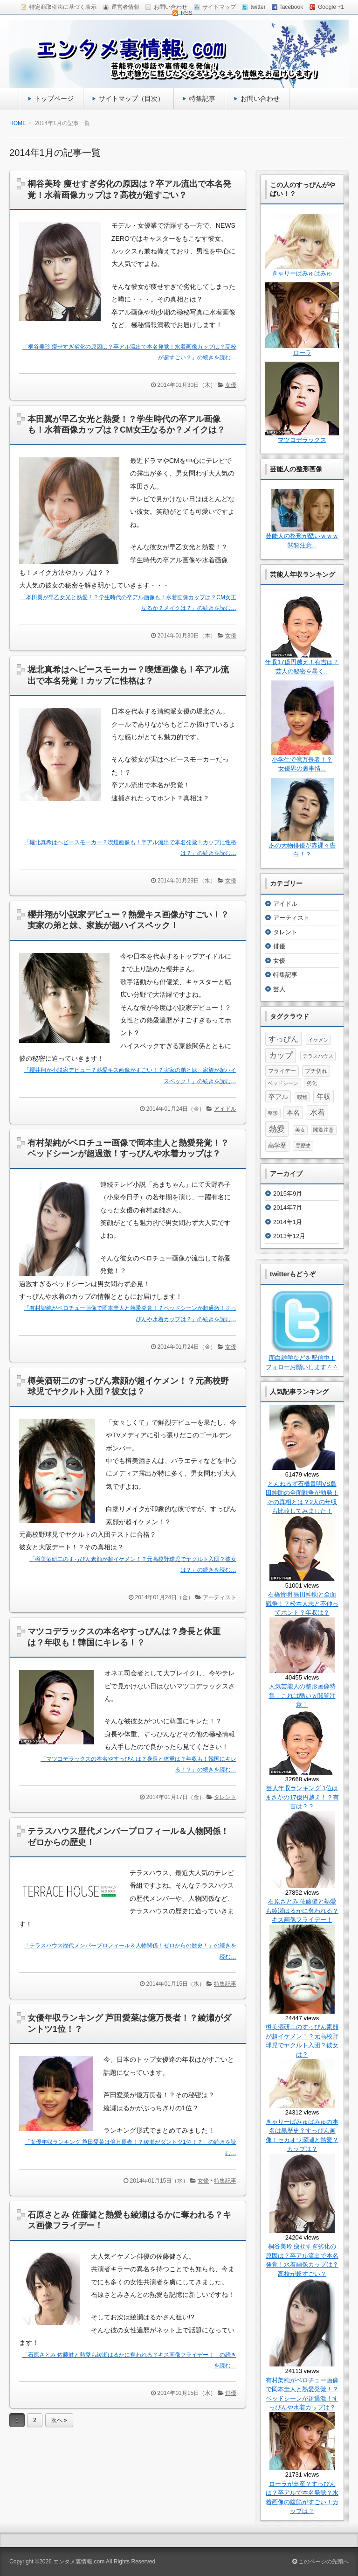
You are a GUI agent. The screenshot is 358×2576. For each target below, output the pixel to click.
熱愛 (277, 1129)
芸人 (279, 989)
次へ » (59, 2420)
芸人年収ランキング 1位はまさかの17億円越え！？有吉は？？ (301, 1797)
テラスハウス (318, 1056)
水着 (317, 1112)
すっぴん (283, 1039)
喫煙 (302, 1097)
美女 (300, 1130)
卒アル (278, 1096)
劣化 (312, 1083)
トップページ (54, 98)
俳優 (230, 2393)
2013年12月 (289, 1235)
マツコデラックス (302, 439)
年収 (323, 1096)
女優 (230, 385)
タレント (225, 1797)
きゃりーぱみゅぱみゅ (302, 273)
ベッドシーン (283, 1083)
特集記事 (202, 98)
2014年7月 (287, 1207)
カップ (281, 1055)
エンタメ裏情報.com (78, 2561)
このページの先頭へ (320, 2561)
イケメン (318, 1040)
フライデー (282, 1071)
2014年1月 (287, 1221)
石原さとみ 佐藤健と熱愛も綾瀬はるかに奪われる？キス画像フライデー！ (302, 1910)
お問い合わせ (260, 98)
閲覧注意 (323, 1130)
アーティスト (219, 1597)
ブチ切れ (316, 1071)
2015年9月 (287, 1193)
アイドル (225, 1109)
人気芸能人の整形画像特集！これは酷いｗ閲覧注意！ (302, 1695)
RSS (187, 13)
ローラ (302, 352)
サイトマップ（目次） (131, 98)
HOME (17, 123)
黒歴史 (303, 1145)
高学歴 (277, 1145)
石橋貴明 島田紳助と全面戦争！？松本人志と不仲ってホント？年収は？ (302, 1603)
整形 (273, 1113)
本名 (293, 1112)
